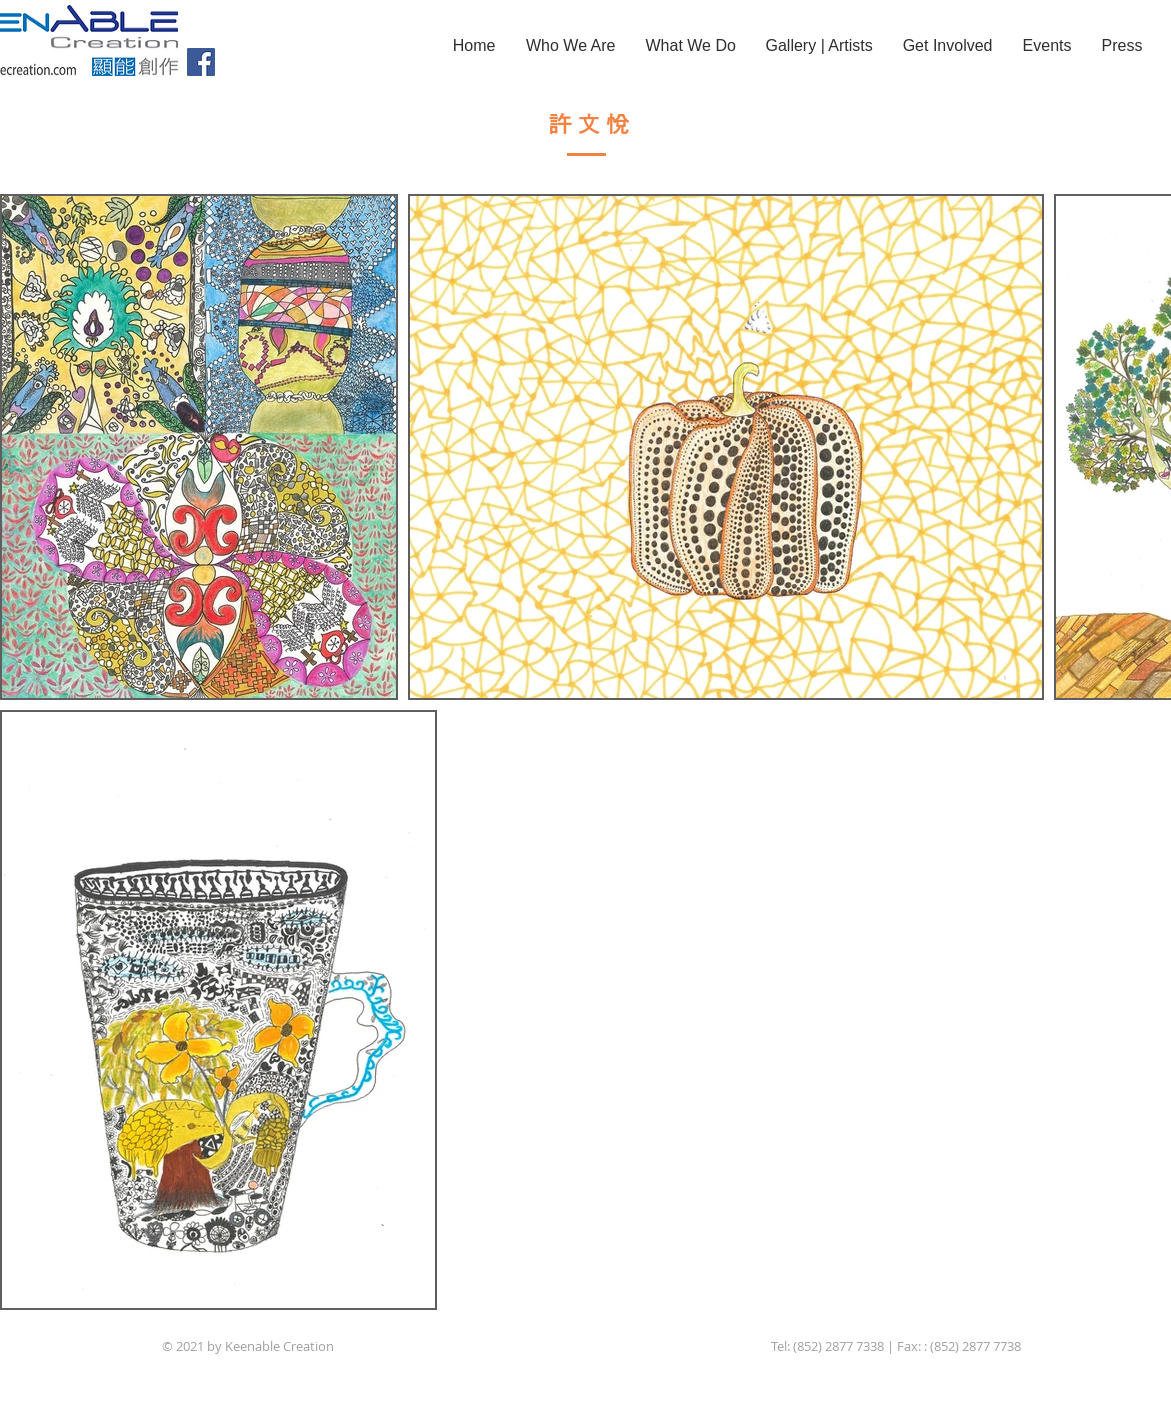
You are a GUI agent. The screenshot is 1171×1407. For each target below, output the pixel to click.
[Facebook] (201, 62)
